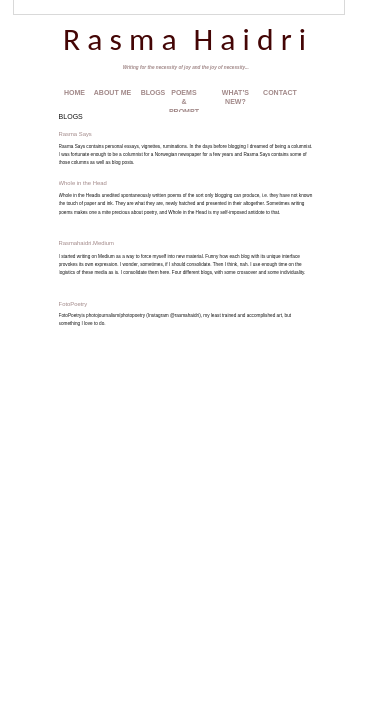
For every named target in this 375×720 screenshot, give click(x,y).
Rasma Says (75, 134)
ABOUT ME (112, 92)
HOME (74, 92)
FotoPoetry (73, 304)
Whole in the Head (83, 183)
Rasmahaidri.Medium (86, 243)
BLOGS (153, 92)
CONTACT (280, 92)
